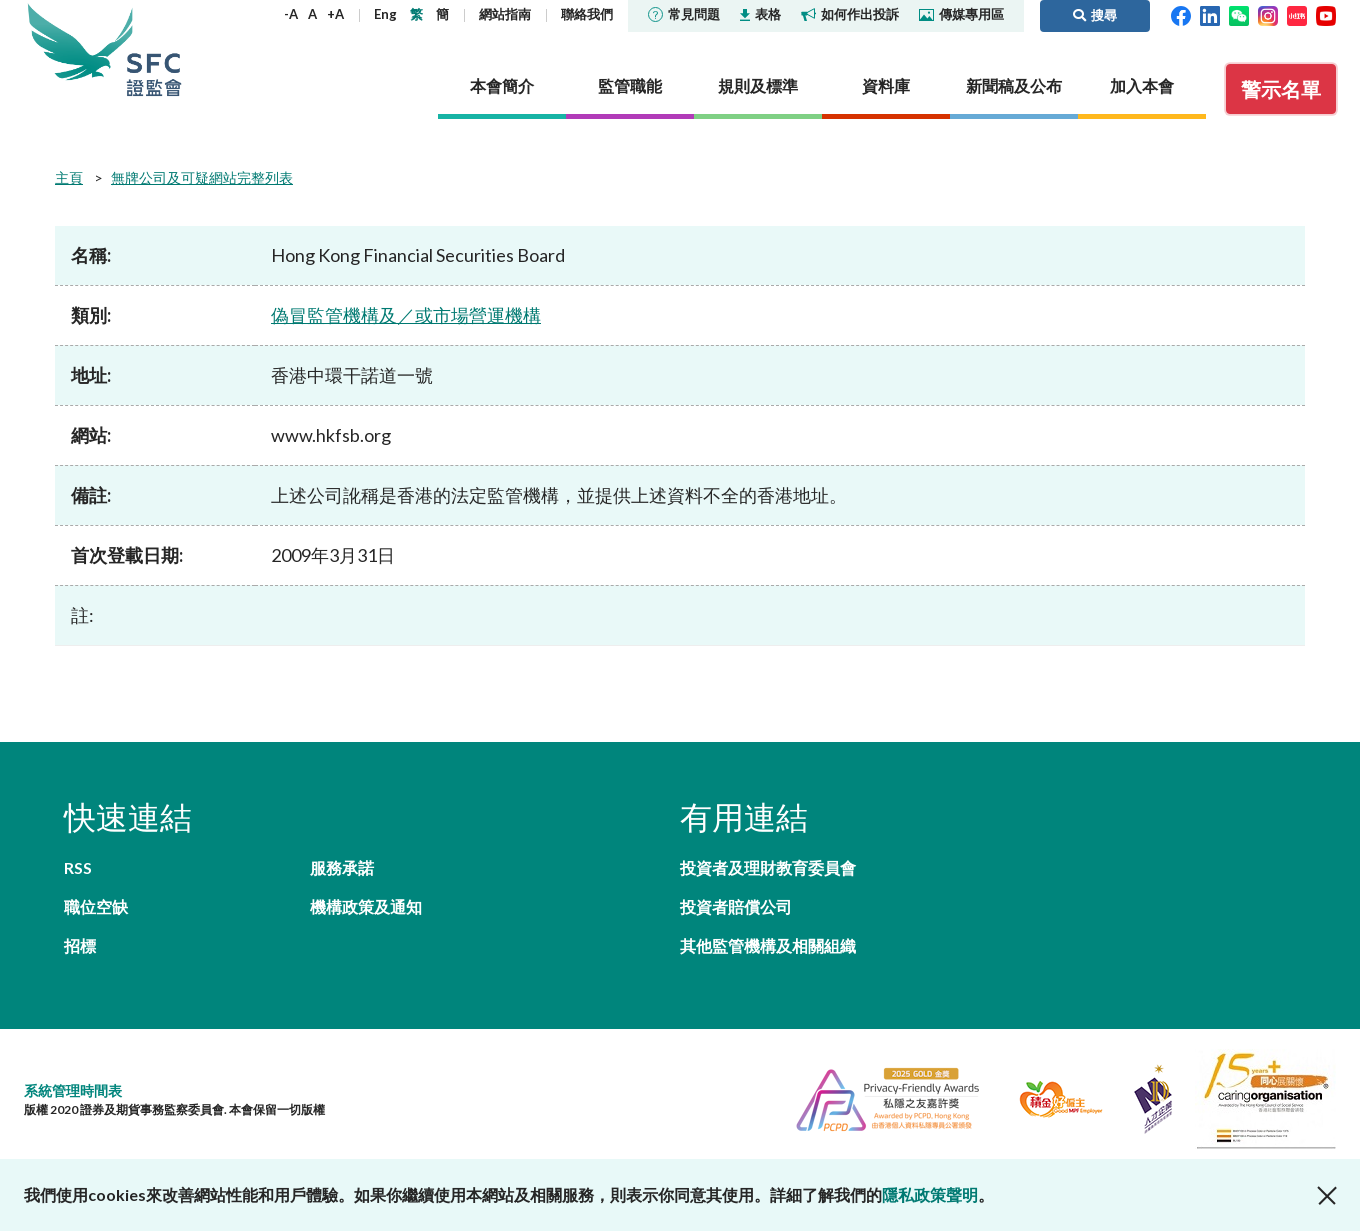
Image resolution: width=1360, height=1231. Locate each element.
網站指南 (505, 14)
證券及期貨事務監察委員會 (154, 49)
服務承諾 (342, 867)
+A (335, 14)
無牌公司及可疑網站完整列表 (202, 177)
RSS (78, 867)
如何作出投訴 (850, 14)
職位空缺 (96, 906)
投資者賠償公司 (736, 906)
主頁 (69, 177)
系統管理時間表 (73, 1090)
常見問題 (684, 14)
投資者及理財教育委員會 (768, 867)
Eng (385, 14)
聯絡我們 (587, 14)
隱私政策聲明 (930, 1194)
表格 (760, 14)
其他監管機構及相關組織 (768, 945)
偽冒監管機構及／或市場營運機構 (406, 315)
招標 (80, 945)
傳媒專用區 (961, 14)
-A (291, 14)
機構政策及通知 (366, 906)
